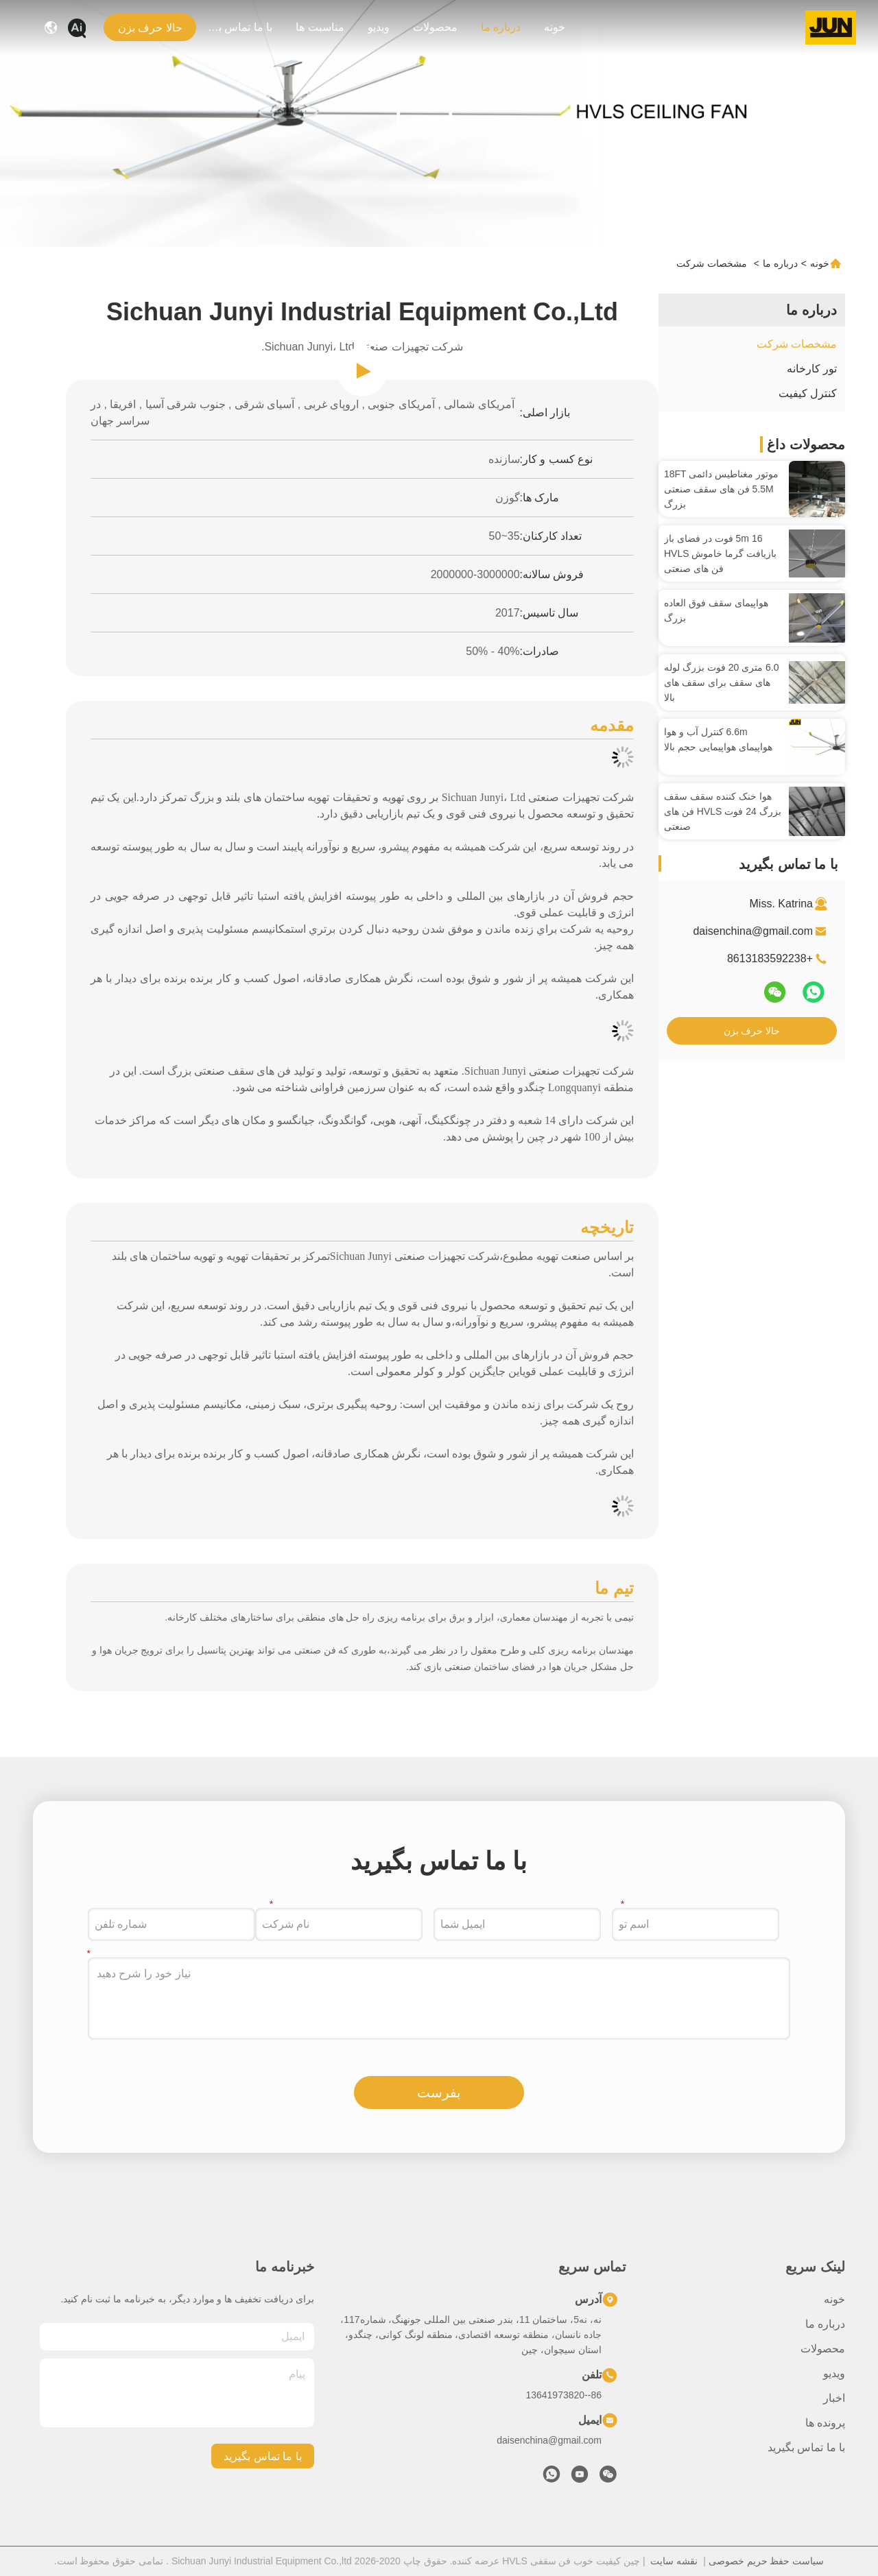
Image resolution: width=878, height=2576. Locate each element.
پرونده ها (825, 2423)
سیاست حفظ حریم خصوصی (766, 2560)
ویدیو (379, 27)
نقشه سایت (674, 2560)
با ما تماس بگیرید (239, 27)
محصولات (435, 27)
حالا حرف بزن (752, 1030)
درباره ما (501, 27)
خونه (554, 27)
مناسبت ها (320, 27)
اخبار (834, 2398)
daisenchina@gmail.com (753, 931)
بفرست (439, 2092)
